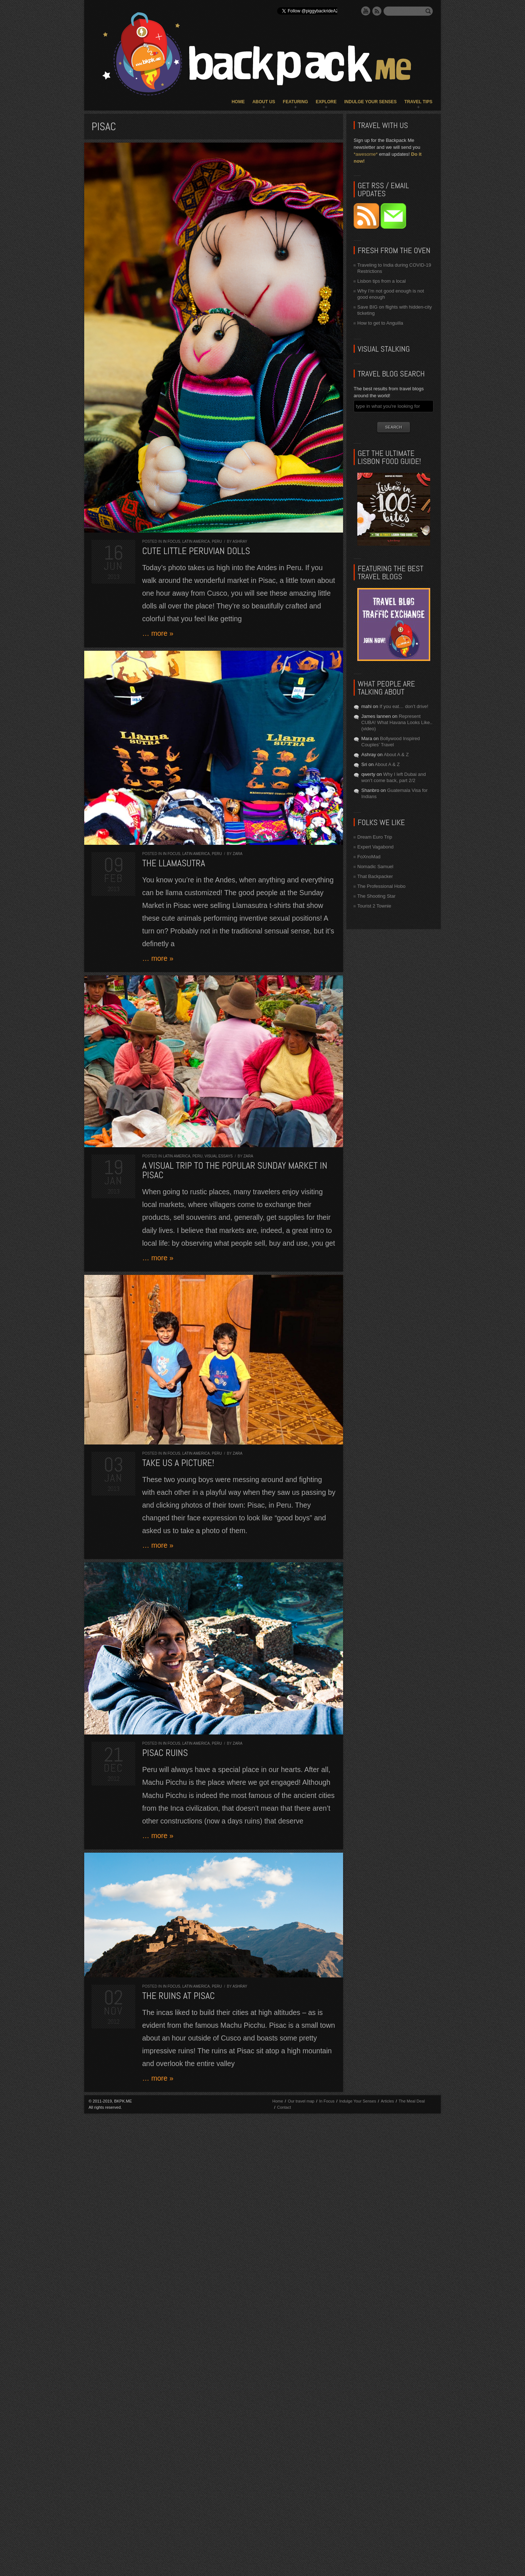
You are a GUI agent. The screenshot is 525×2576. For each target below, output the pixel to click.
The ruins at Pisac (178, 1996)
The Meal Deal (412, 2101)
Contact (284, 2107)
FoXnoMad (369, 856)
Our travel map (301, 2101)
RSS (377, 11)
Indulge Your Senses (370, 101)
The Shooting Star (376, 896)
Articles (387, 2101)
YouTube (365, 11)
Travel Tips (418, 101)
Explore (326, 101)
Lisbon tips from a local (381, 281)
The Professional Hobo (381, 886)
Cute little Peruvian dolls (196, 551)
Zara (237, 854)
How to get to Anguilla (380, 323)
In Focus (171, 541)
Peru (217, 541)
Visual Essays (219, 1156)
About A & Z (396, 754)
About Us (263, 101)
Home (238, 101)
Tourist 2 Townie (374, 906)
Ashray (240, 541)
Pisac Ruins (165, 1753)
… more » (158, 633)
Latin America (196, 541)
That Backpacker (375, 876)
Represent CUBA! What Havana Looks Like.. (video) (396, 722)
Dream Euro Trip (374, 837)
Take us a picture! (178, 1463)
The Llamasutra (173, 863)
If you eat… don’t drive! (404, 706)
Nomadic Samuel (375, 866)
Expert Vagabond (375, 847)
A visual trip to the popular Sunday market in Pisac (234, 1170)
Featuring (295, 101)
